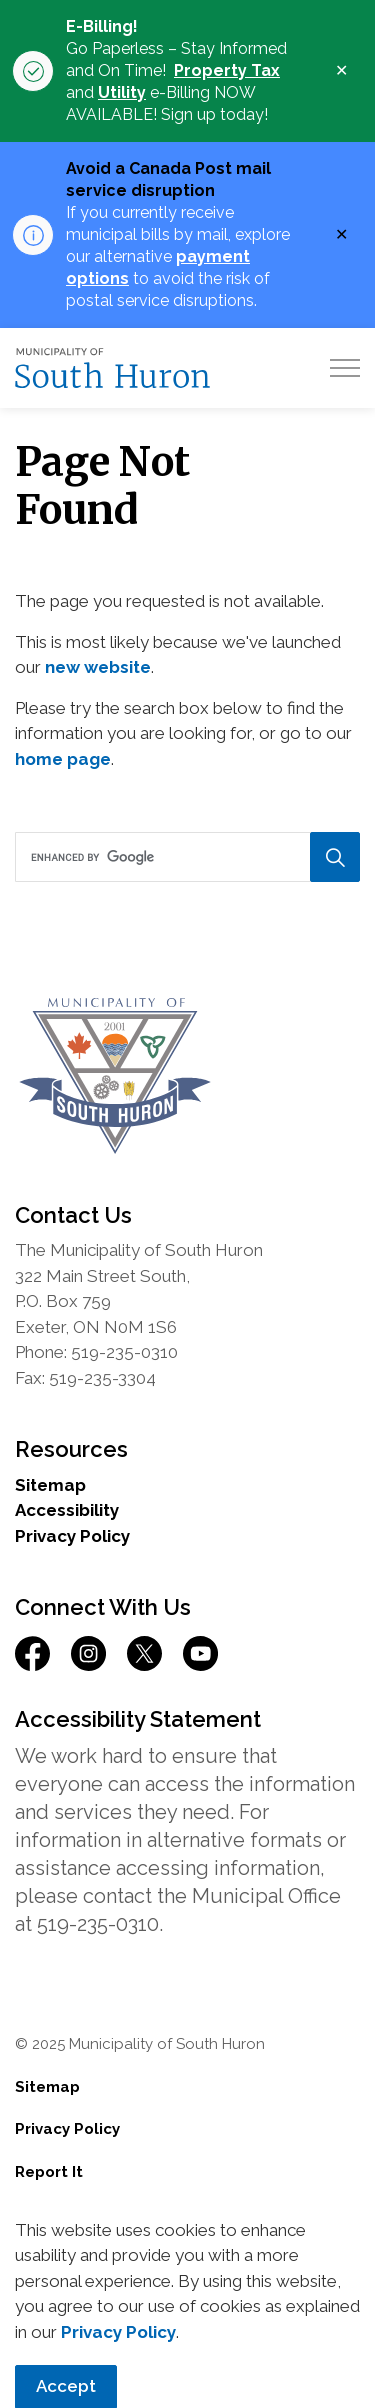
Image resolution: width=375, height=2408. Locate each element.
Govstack (128, 2257)
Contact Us (58, 2214)
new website (98, 667)
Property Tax (227, 70)
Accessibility (67, 1510)
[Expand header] (345, 368)
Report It (49, 2172)
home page (63, 759)
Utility (122, 92)
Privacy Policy (72, 1536)
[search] (186, 857)
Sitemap (50, 1485)
